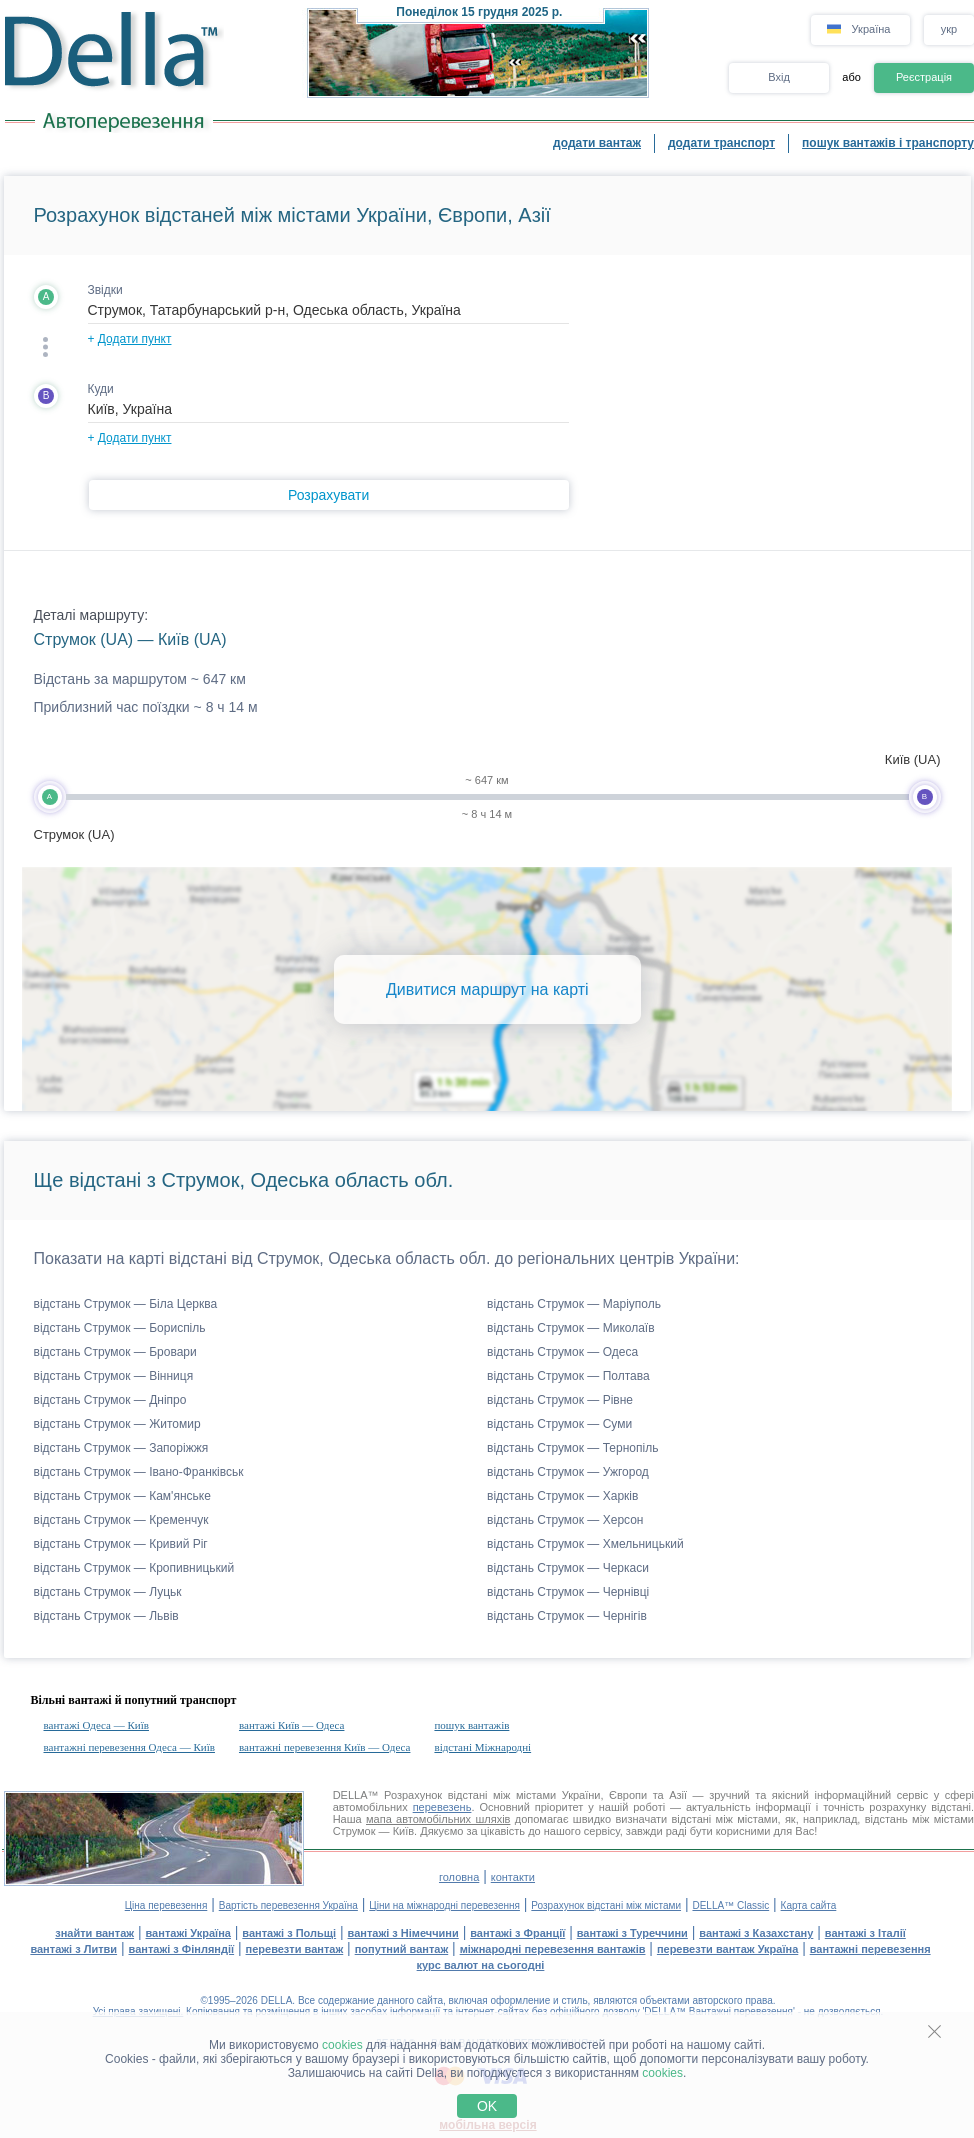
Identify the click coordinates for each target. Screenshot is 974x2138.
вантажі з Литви (73, 1949)
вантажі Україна (188, 1933)
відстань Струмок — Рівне (560, 1400)
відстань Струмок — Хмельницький (585, 1544)
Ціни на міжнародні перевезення (444, 1905)
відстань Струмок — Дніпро (110, 1400)
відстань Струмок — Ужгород (568, 1472)
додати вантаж (597, 143)
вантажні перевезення (870, 1949)
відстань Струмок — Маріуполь (574, 1304)
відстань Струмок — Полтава (568, 1376)
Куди (101, 389)
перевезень (442, 1807)
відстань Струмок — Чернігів (567, 1616)
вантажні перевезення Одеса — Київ (129, 1747)
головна (459, 1877)
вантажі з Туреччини (632, 1933)
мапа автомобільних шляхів (438, 1819)
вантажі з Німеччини (403, 1933)
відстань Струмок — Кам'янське (122, 1496)
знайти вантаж (94, 1933)
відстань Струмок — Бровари (115, 1352)
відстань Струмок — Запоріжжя (121, 1448)
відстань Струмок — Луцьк (108, 1592)
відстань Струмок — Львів (106, 1616)
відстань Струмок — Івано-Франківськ (139, 1472)
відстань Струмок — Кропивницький (134, 1568)
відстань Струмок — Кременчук (121, 1520)
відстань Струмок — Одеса (562, 1352)
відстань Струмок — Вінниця (114, 1376)
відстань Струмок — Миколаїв (571, 1328)
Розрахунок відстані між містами (606, 1905)
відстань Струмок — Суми (559, 1424)
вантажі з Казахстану (756, 1933)
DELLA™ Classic (730, 1905)
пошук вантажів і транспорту (888, 143)
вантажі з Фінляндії (182, 1949)
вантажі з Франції (517, 1933)
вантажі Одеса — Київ (96, 1725)
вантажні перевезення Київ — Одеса (324, 1747)
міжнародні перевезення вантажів (553, 1949)
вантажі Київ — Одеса (291, 1725)
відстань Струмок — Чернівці (568, 1592)
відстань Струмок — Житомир (117, 1424)
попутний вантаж (402, 1949)
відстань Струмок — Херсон (565, 1520)
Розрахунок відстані (435, 1795)
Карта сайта (809, 1905)
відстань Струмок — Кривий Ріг (121, 1544)
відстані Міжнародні (482, 1747)
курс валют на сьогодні (481, 1965)
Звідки (105, 290)
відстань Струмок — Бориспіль (120, 1328)
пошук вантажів (471, 1725)
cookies (342, 2045)
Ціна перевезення (166, 1905)
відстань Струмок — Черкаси (568, 1568)
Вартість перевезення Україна (288, 1905)
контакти (513, 1877)
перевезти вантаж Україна (727, 1949)
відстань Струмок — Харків (562, 1496)
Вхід (779, 77)
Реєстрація (924, 77)
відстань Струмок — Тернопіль (572, 1448)
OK (487, 2106)
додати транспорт (721, 143)
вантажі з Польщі (289, 1933)
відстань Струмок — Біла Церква (126, 1304)
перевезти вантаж (295, 1949)
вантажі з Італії (865, 1933)
